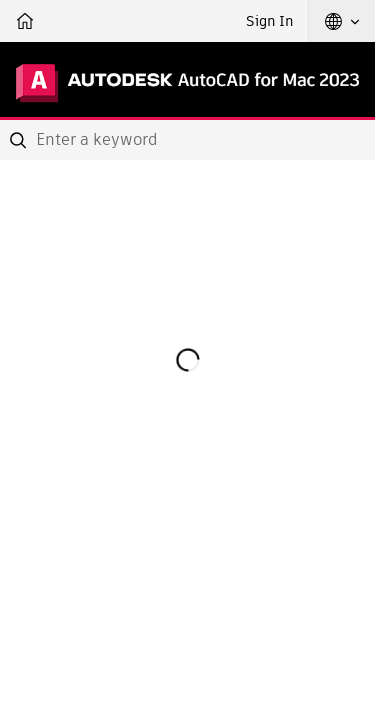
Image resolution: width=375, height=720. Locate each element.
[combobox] (187, 140)
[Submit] (20, 140)
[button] (342, 21)
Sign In (269, 21)
